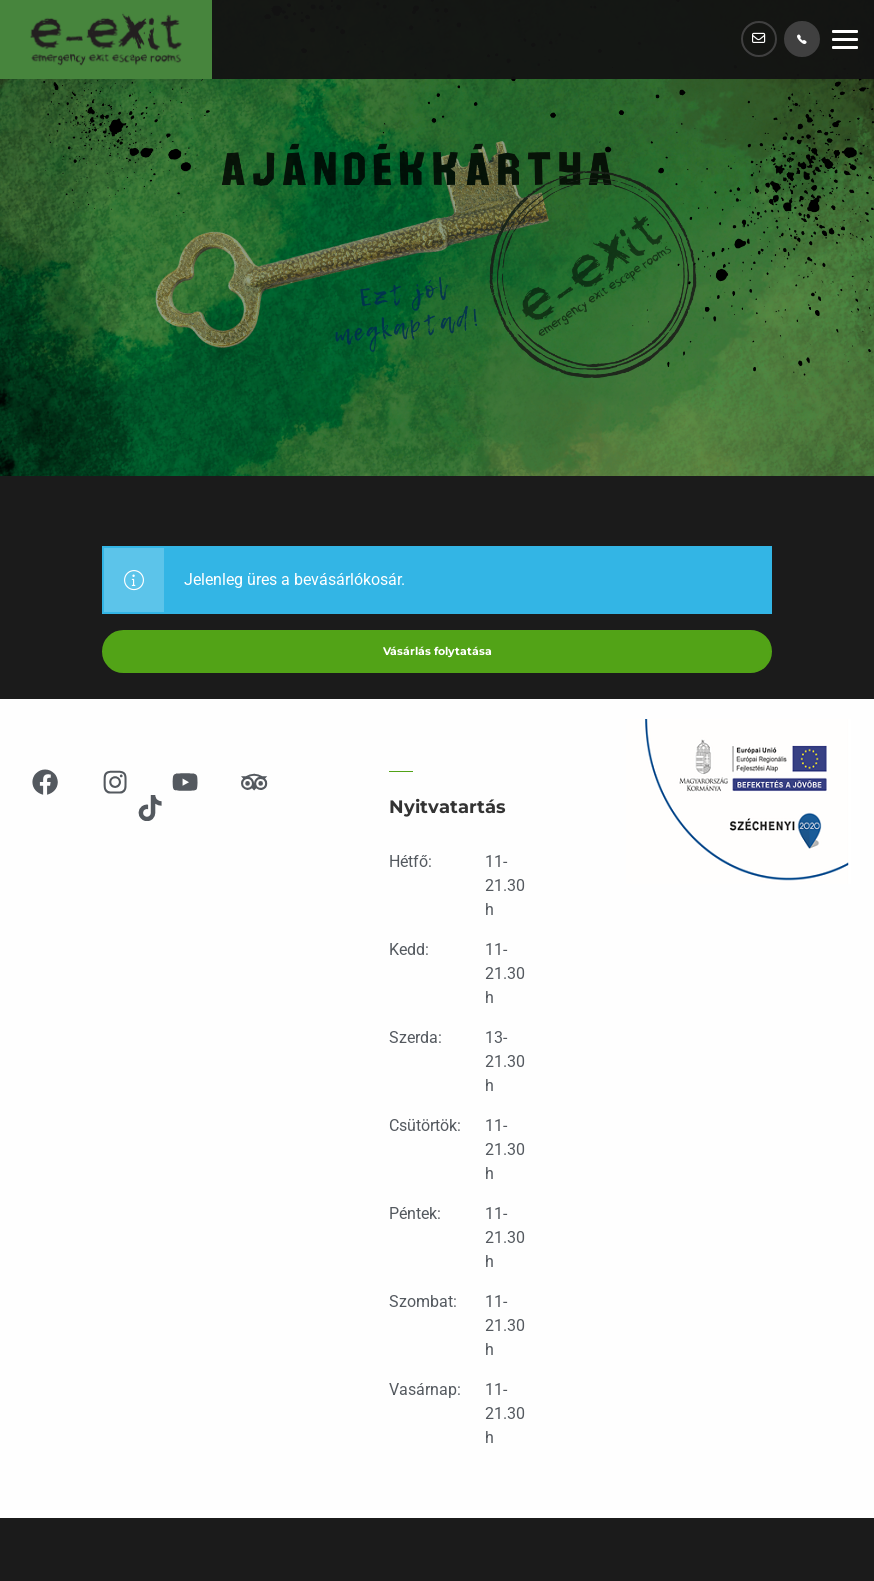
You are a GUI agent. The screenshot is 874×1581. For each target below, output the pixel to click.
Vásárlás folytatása (437, 652)
